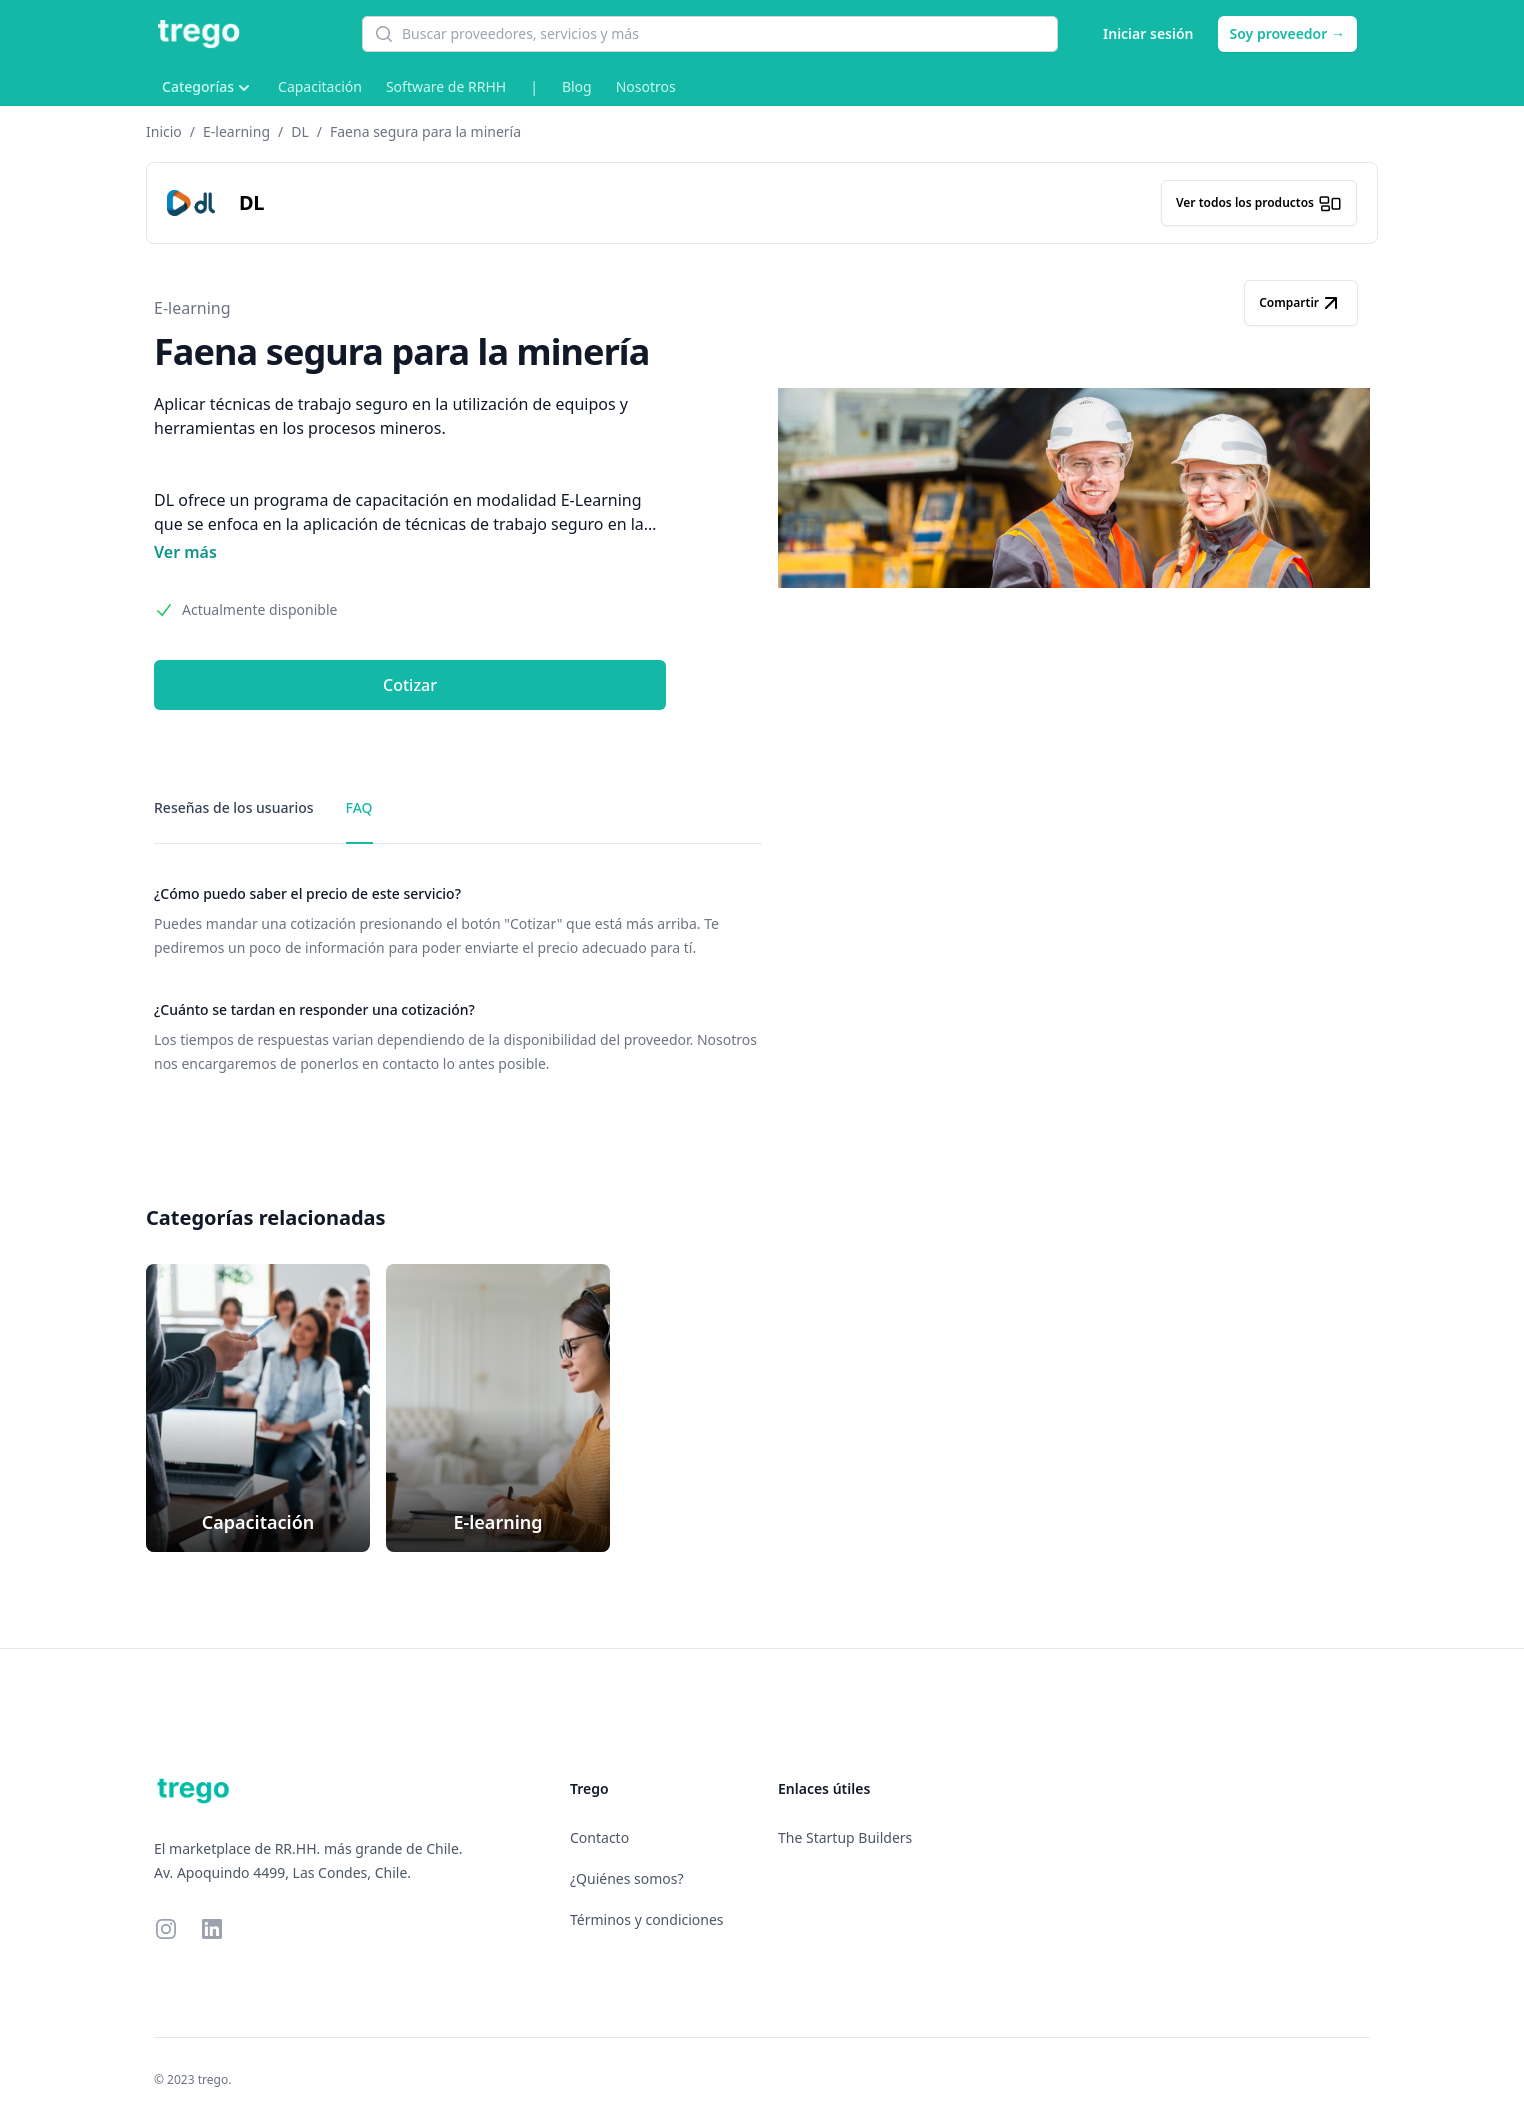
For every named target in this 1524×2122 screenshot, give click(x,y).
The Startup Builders (845, 1837)
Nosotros (646, 86)
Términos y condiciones (647, 1919)
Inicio (164, 131)
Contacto (599, 1837)
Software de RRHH (446, 86)
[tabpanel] (458, 980)
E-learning (236, 131)
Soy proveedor (1287, 33)
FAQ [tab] (359, 807)
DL (300, 131)
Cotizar (410, 685)
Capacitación (320, 86)
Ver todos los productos (1259, 203)
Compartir (1301, 303)
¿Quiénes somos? (627, 1878)
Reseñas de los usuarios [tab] (234, 807)
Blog (577, 86)
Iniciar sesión (1148, 33)
